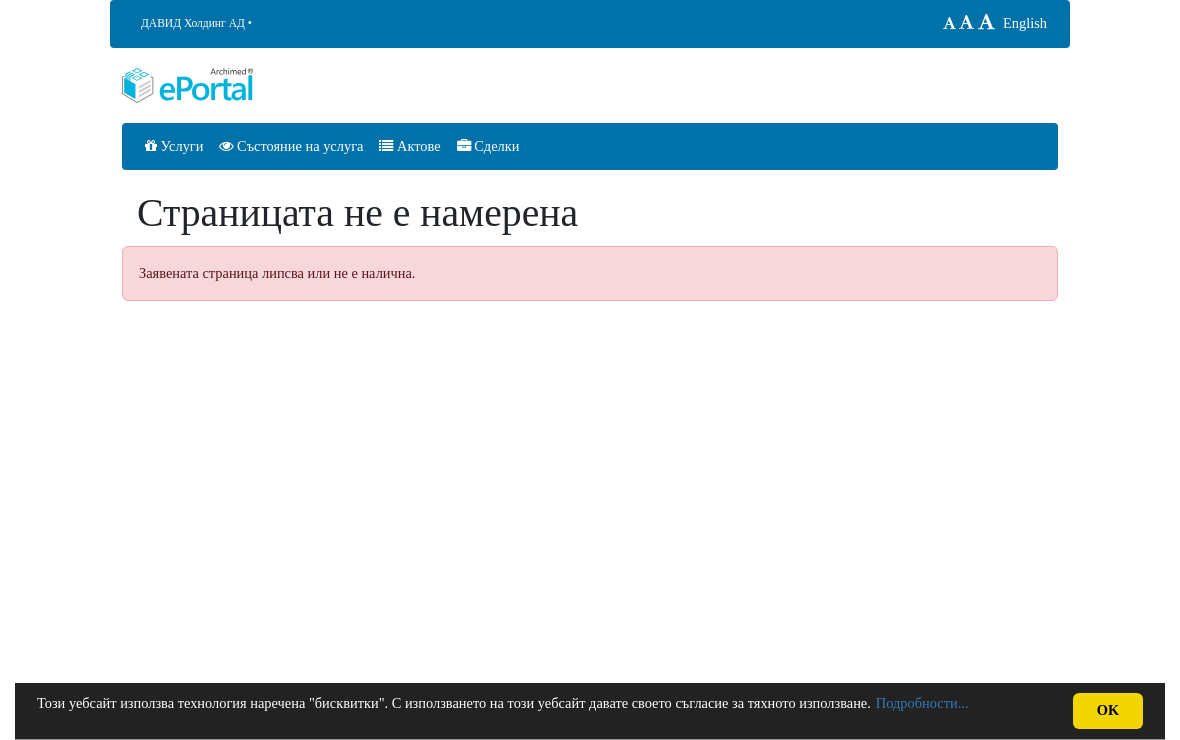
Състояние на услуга (291, 146)
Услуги (174, 146)
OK (1108, 710)
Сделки (488, 146)
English (1025, 23)
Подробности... (922, 703)
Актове (409, 146)
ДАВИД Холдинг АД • (196, 23)
